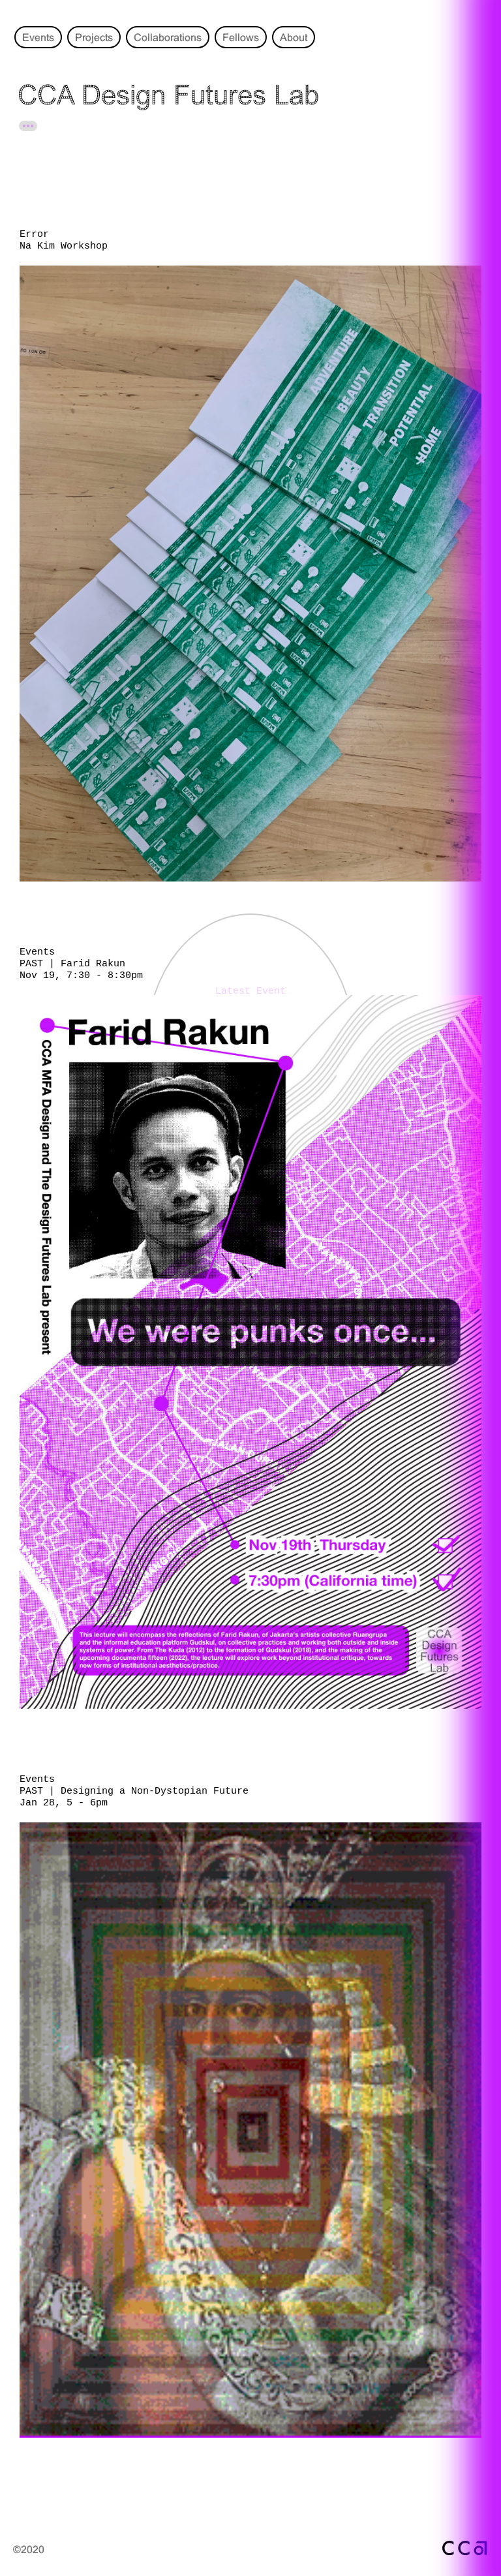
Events (38, 37)
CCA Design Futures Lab (168, 95)
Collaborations (168, 37)
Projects (94, 37)
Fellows (240, 37)
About (293, 37)
